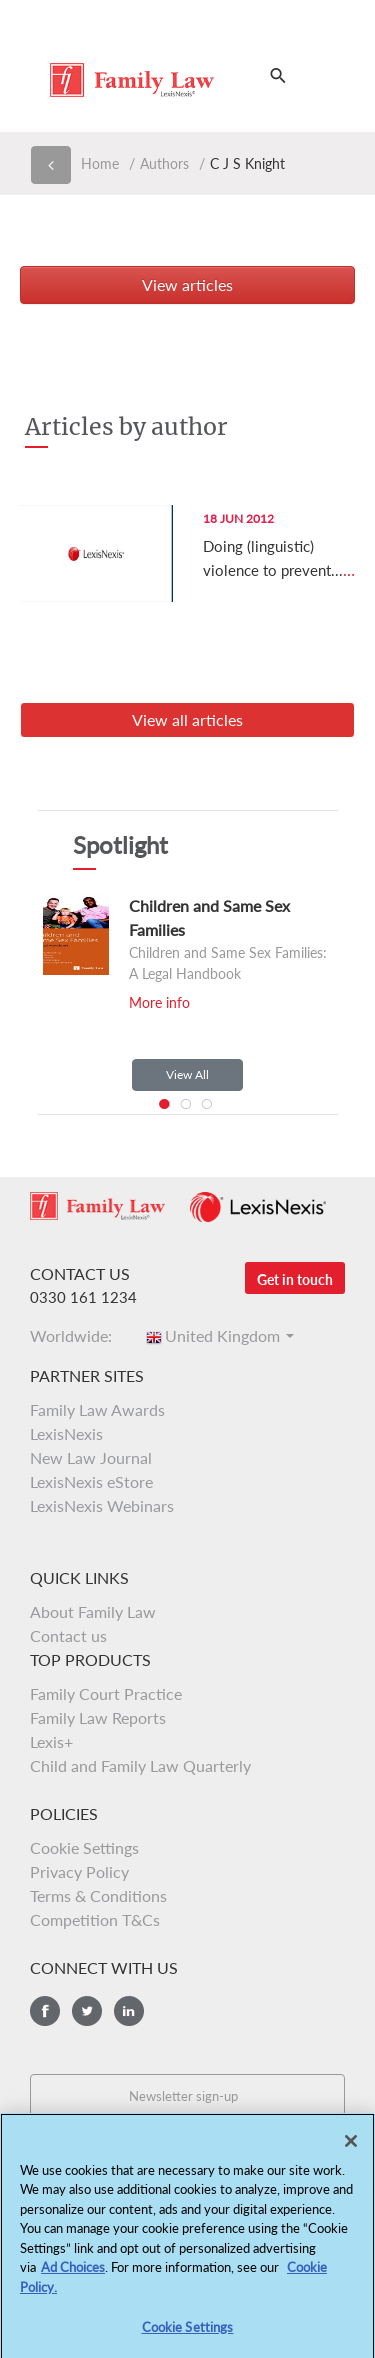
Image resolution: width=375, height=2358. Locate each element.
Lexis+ (51, 1741)
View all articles (187, 719)
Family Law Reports (98, 1717)
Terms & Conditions (98, 1895)
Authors (164, 163)
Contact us (68, 1635)
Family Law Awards (97, 1409)
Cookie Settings (84, 1847)
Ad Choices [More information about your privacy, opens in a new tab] (73, 2274)
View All (187, 1074)
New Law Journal (91, 1457)
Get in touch (295, 1279)
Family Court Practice (106, 1693)
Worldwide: (77, 1335)
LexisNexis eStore (91, 1481)
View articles (187, 284)
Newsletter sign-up (183, 2096)
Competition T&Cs (95, 1919)
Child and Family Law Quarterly (140, 1765)
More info (159, 1002)
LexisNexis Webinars (102, 1505)
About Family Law (93, 1611)
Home (100, 163)
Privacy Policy (79, 1871)
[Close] (351, 2147)
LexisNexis (66, 1433)
